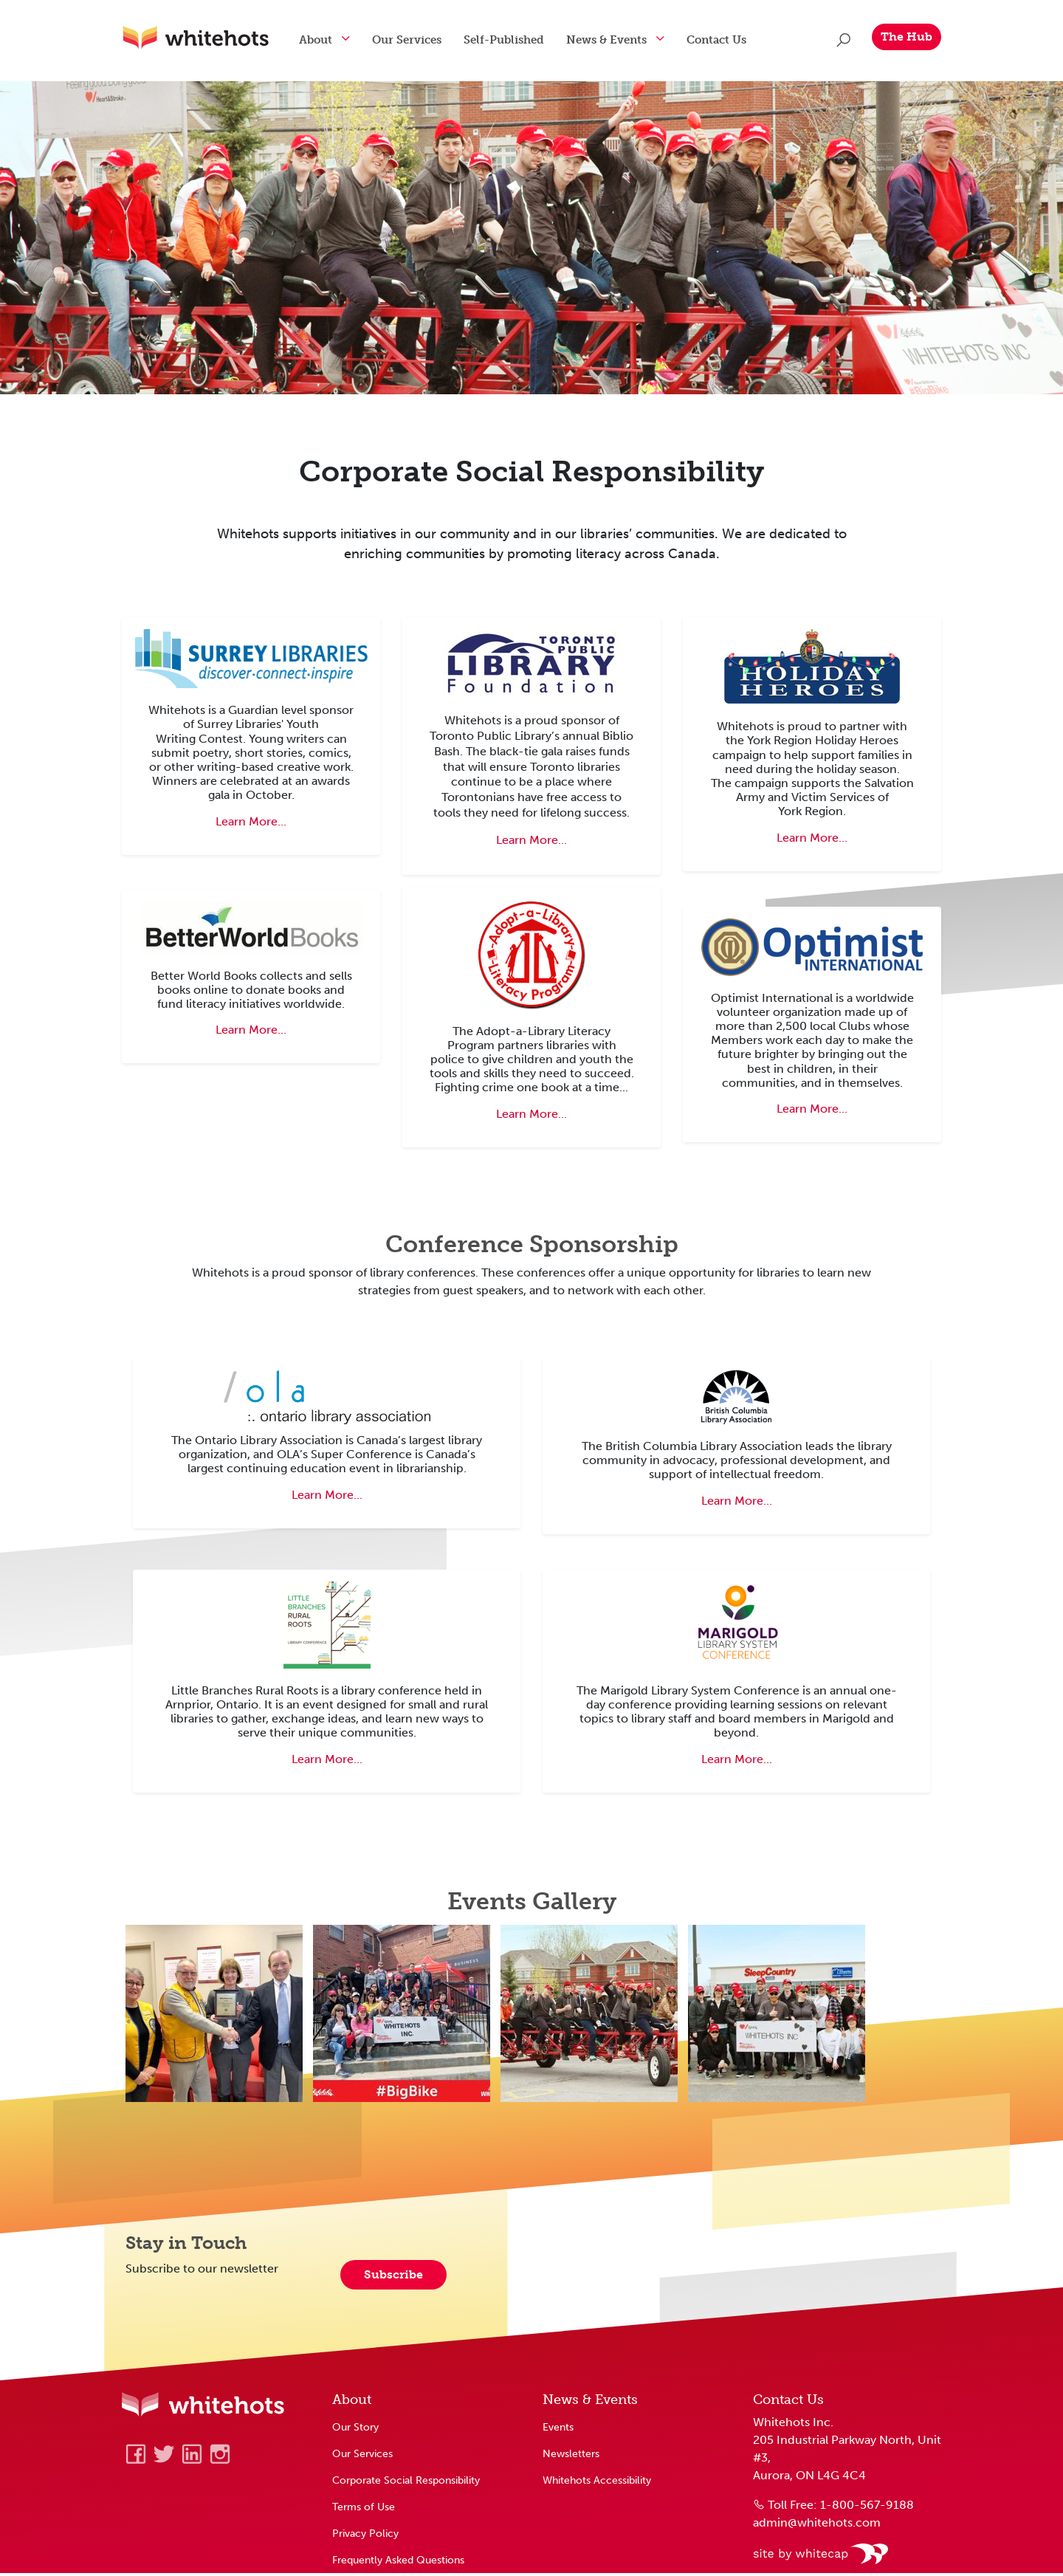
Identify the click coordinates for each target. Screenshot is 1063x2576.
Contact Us (731, 40)
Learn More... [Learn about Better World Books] (251, 1033)
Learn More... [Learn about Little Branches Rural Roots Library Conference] (327, 1762)
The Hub (906, 37)
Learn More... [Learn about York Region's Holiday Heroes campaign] (812, 841)
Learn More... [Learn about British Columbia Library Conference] (736, 1504)
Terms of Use (363, 2509)
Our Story (355, 2429)
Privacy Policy (365, 2536)
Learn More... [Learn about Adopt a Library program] (531, 1117)
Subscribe (393, 2277)
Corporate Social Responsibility (406, 2483)
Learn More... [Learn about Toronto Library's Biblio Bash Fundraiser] (531, 843)
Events (558, 2429)
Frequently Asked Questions (398, 2562)
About (330, 40)
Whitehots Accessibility (597, 2483)
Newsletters (571, 2456)
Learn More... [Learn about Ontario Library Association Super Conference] (327, 1498)
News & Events (621, 40)
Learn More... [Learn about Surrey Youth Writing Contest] (251, 824)
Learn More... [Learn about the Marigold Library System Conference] (736, 1762)
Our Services (421, 40)
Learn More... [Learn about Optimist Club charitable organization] (812, 1112)
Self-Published (518, 40)
